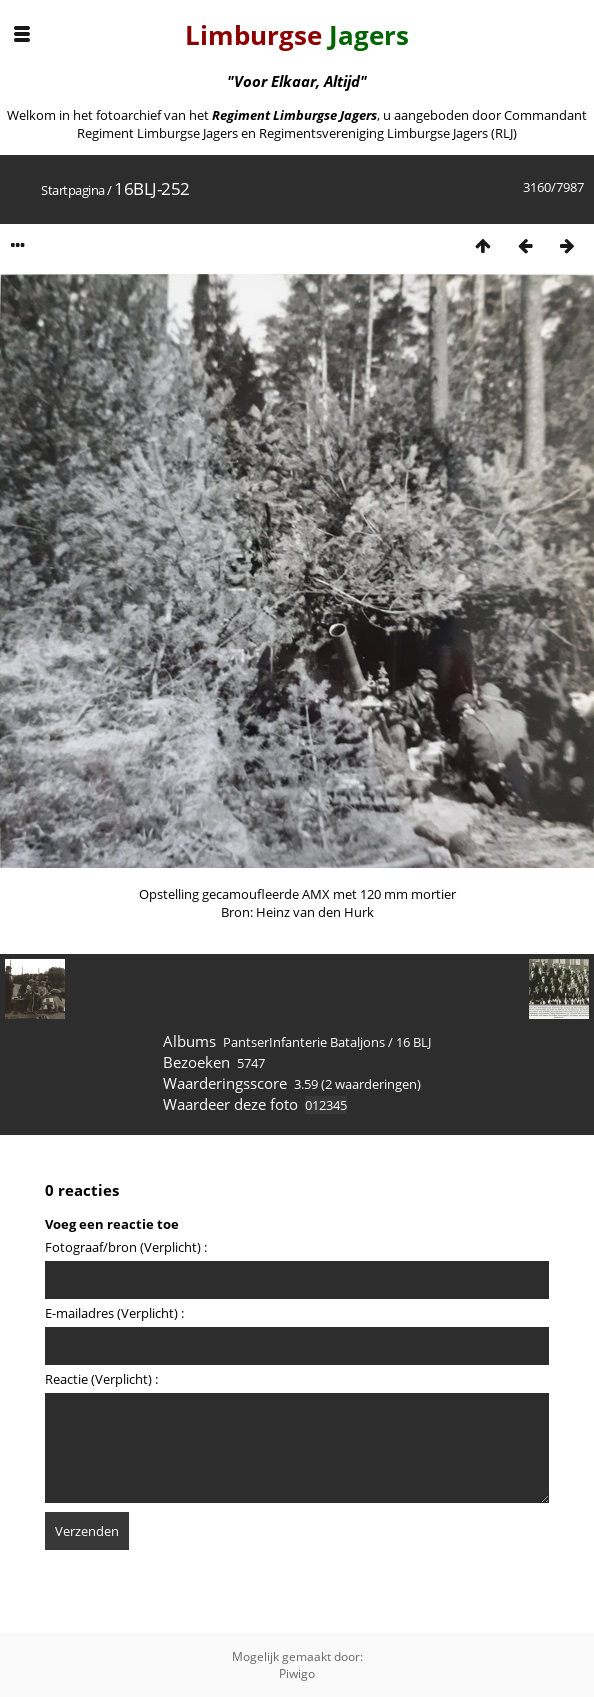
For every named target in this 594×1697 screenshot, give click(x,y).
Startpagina (73, 190)
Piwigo (297, 1673)
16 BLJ (413, 1042)
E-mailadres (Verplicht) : (114, 1313)
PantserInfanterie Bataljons (304, 1042)
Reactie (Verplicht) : (101, 1379)
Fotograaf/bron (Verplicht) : (126, 1247)
